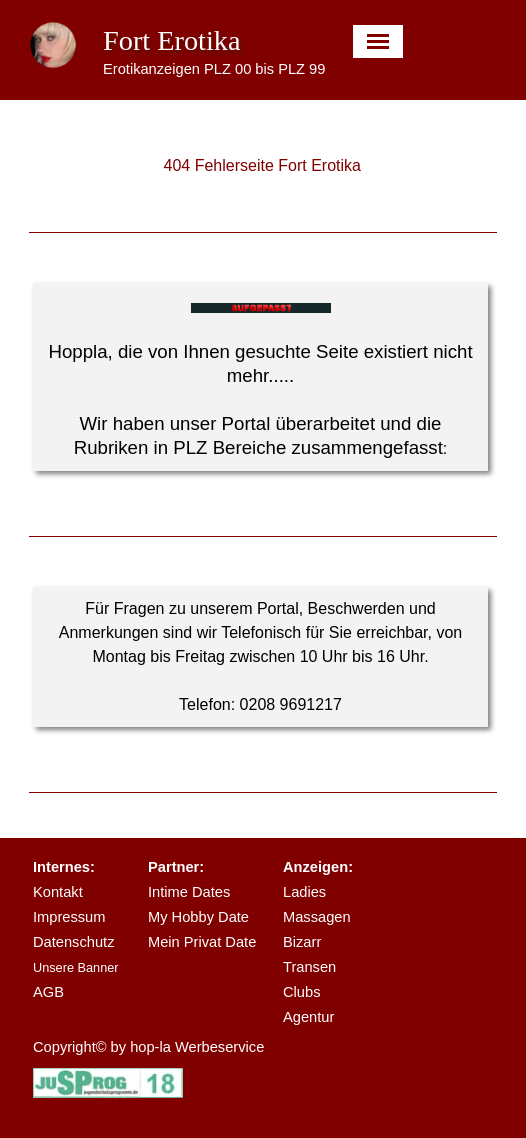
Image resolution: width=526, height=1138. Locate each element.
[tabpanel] (261, 377)
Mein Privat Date (202, 942)
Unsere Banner (76, 967)
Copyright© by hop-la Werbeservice (148, 1047)
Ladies (304, 892)
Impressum (69, 917)
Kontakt (58, 892)
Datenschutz (73, 942)
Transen (309, 967)
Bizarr (302, 942)
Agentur (308, 1017)
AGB (48, 992)
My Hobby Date (198, 917)
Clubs (301, 992)
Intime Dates (189, 892)
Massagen (317, 917)
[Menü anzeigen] (378, 41)
